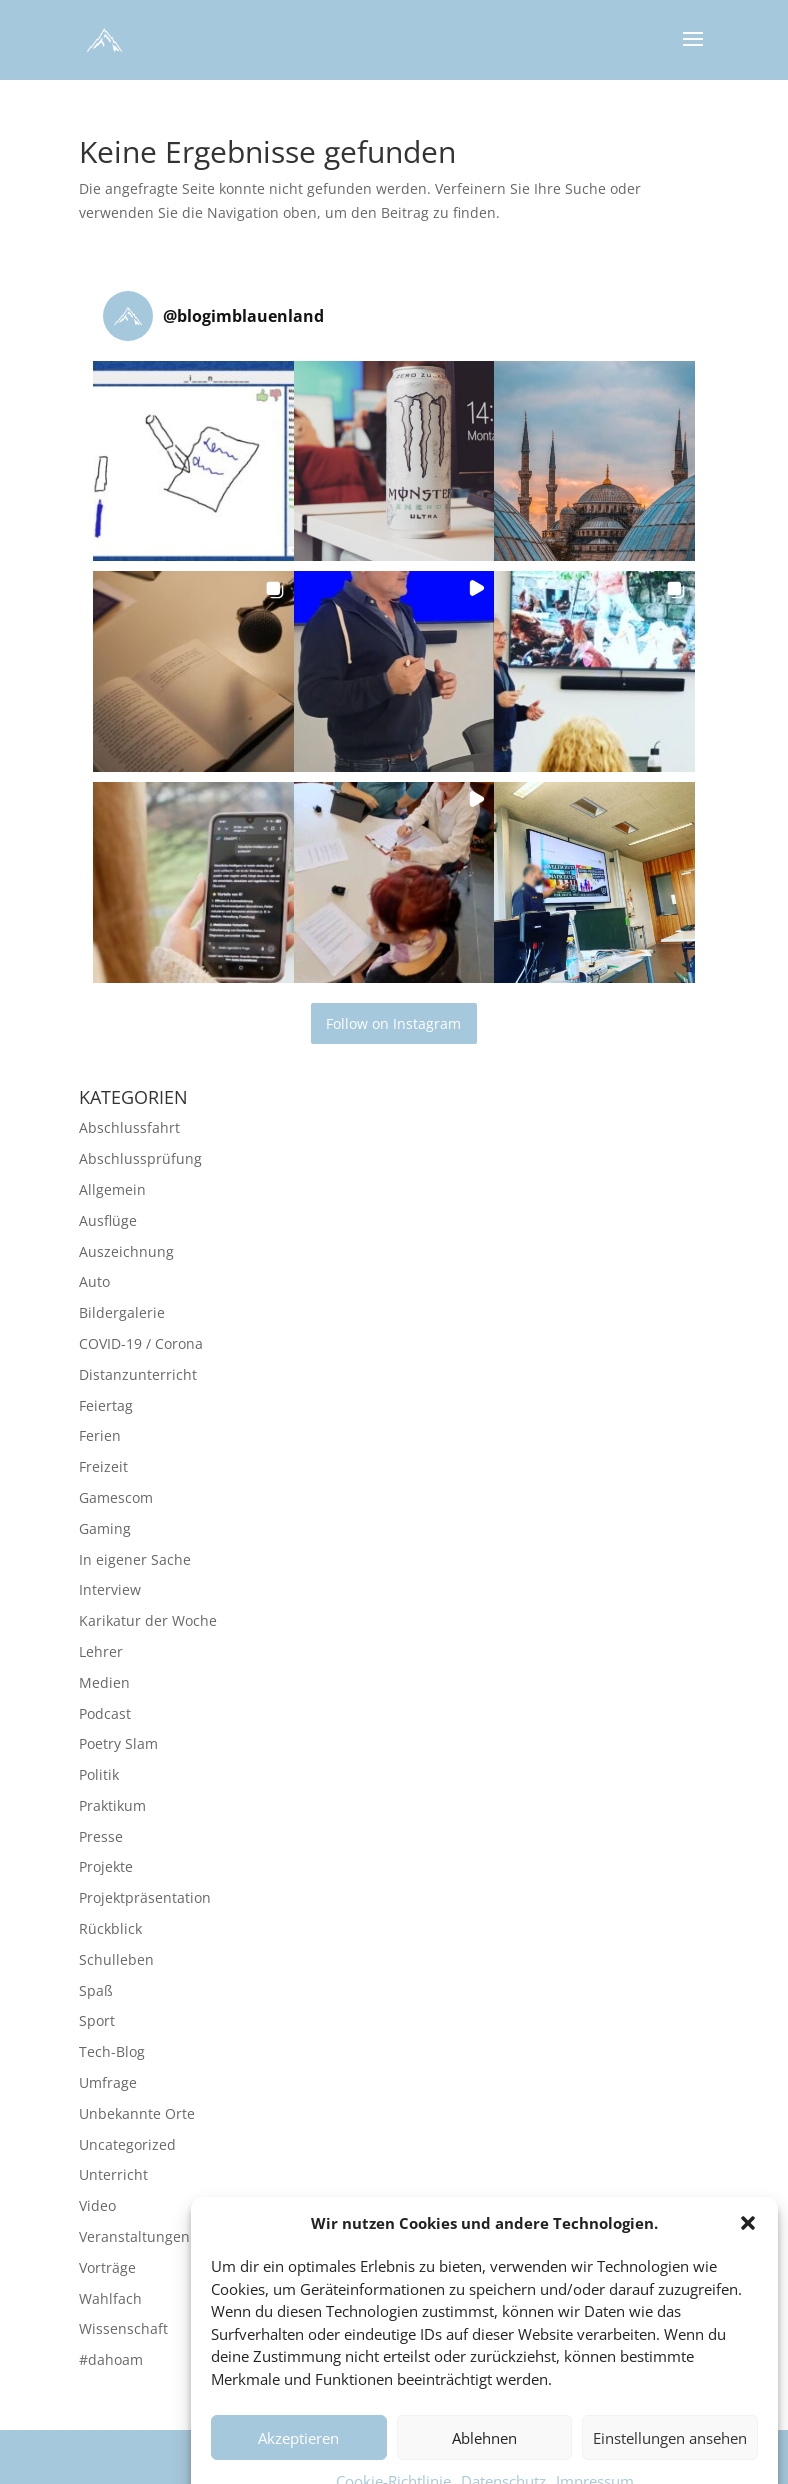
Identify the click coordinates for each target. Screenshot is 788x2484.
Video (97, 2205)
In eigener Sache (135, 1559)
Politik (99, 1774)
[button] (748, 2263)
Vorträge (107, 2267)
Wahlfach (110, 2298)
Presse (101, 1836)
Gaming (105, 1528)
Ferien (100, 1435)
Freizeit (103, 1466)
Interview (110, 1589)
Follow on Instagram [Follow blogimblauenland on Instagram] (393, 1023)
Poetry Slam (118, 1743)
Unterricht (113, 2174)
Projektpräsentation (145, 1897)
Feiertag (106, 1405)
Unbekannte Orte (137, 2113)
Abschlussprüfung (140, 1158)
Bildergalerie (122, 1312)
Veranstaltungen (134, 2236)
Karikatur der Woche (148, 1620)
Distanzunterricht (138, 1374)
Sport (97, 2020)
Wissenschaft (123, 2328)
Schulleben (116, 1959)
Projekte (106, 1866)
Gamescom (116, 1497)
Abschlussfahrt (129, 1127)
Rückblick (110, 1928)
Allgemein (112, 1189)
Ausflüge (108, 1220)
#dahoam (111, 2359)
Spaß (96, 1990)
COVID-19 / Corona (141, 1343)
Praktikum (112, 1805)
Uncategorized (127, 2144)
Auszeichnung (126, 1251)
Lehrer (101, 1651)
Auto (94, 1281)
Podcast (105, 1713)
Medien (104, 1682)
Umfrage (108, 2082)
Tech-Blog (112, 2051)
